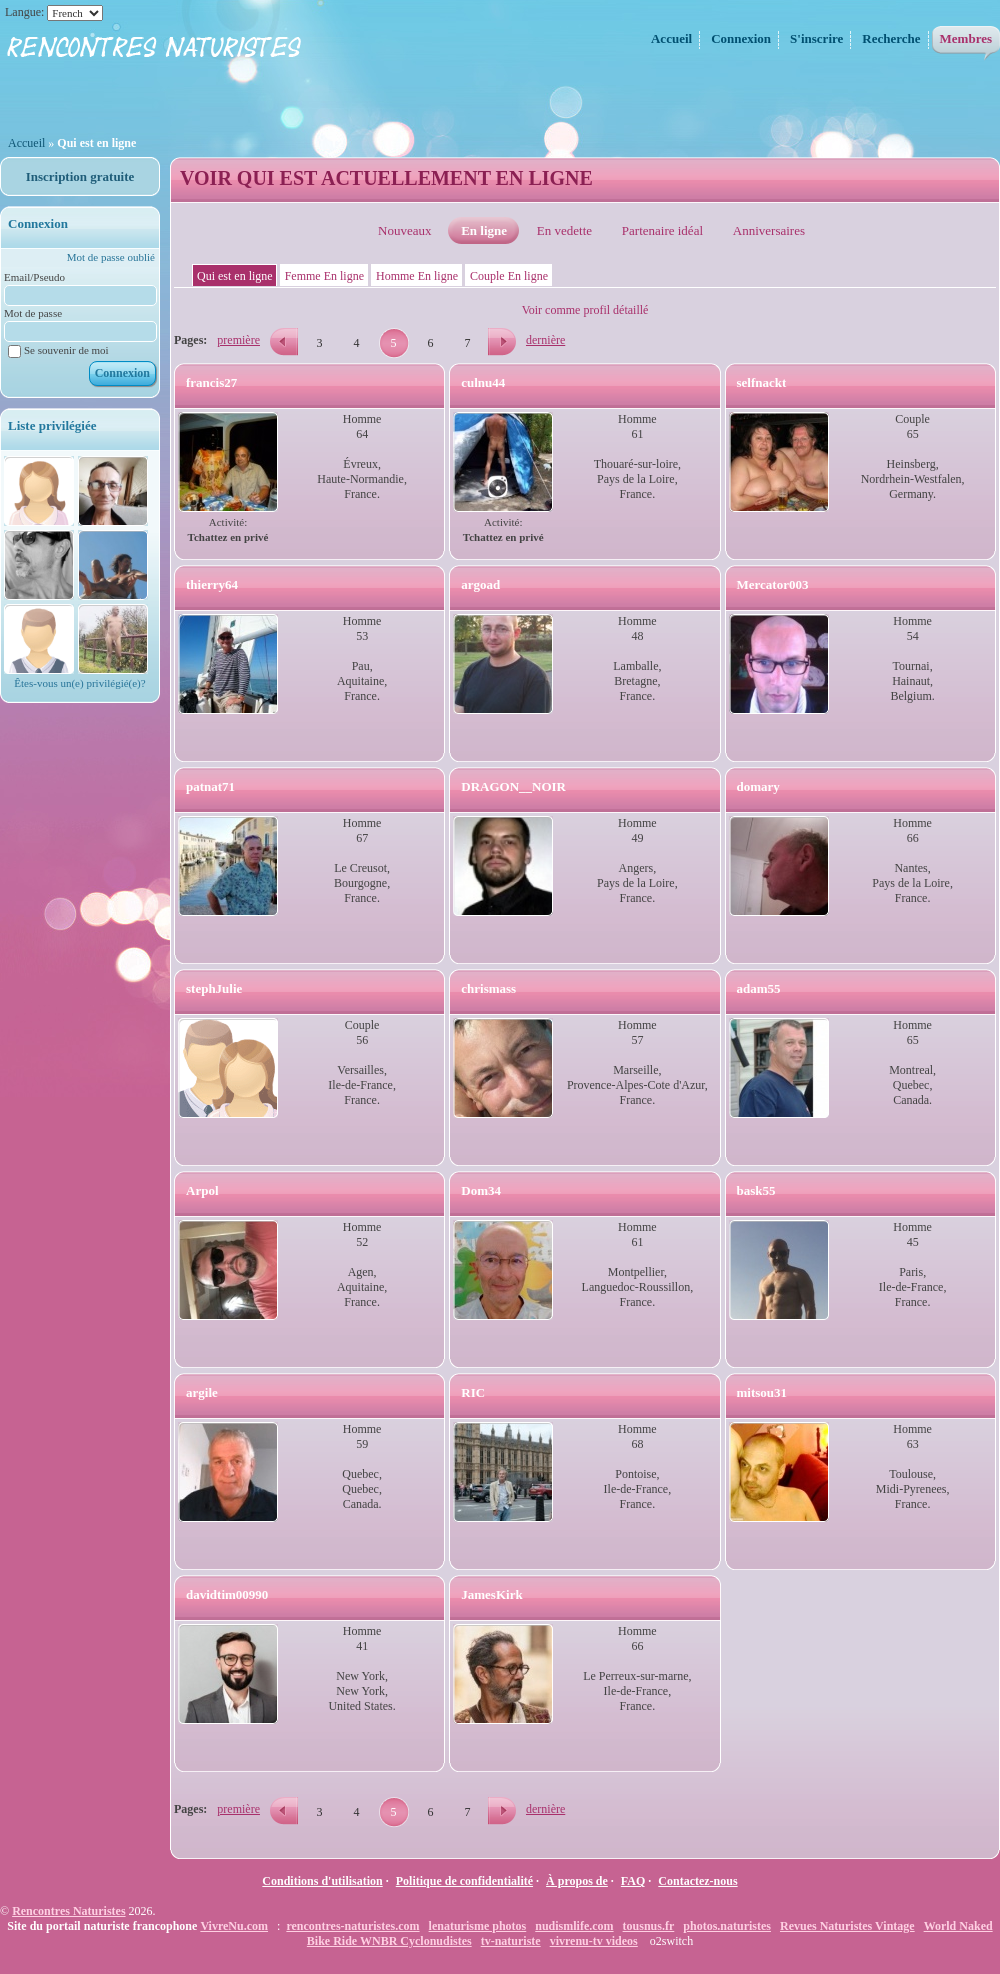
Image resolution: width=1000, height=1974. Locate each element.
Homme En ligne (417, 276)
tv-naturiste (511, 1941)
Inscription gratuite (80, 176)
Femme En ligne (324, 276)
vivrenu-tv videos (594, 1941)
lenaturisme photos (478, 1926)
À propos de (577, 1881)
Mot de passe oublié (111, 257)
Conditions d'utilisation (322, 1881)
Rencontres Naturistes (68, 1911)
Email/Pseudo (34, 277)
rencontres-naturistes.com (352, 1926)
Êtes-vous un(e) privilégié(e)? (79, 683)
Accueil (28, 143)
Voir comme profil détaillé (585, 310)
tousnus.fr (649, 1926)
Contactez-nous (697, 1881)
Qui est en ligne (235, 276)
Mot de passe (33, 313)
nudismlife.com (574, 1926)
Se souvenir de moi (58, 350)
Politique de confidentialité (464, 1881)
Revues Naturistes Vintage (847, 1926)
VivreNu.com (234, 1926)
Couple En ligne (509, 276)
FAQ (633, 1881)
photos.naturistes (727, 1926)
